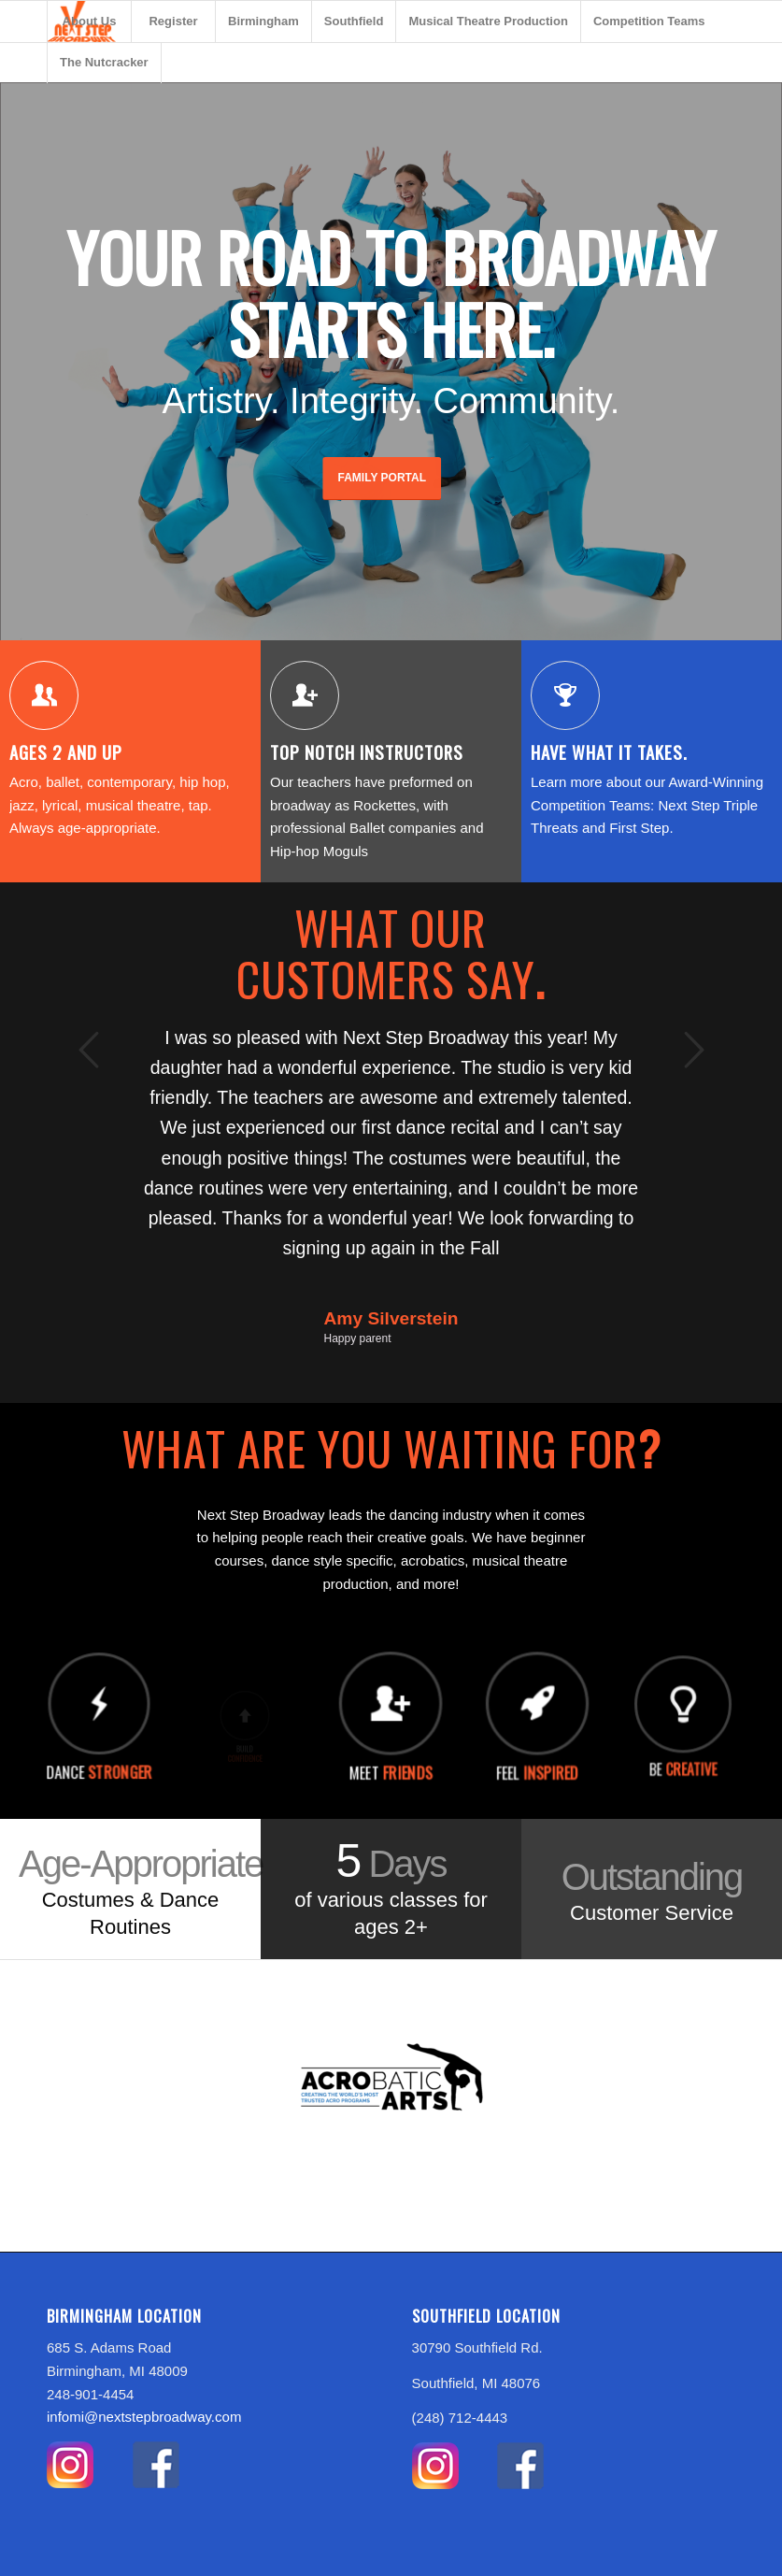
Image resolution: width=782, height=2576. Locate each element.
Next (693, 1052)
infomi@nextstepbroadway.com (144, 2420)
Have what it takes (609, 754)
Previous (89, 1052)
